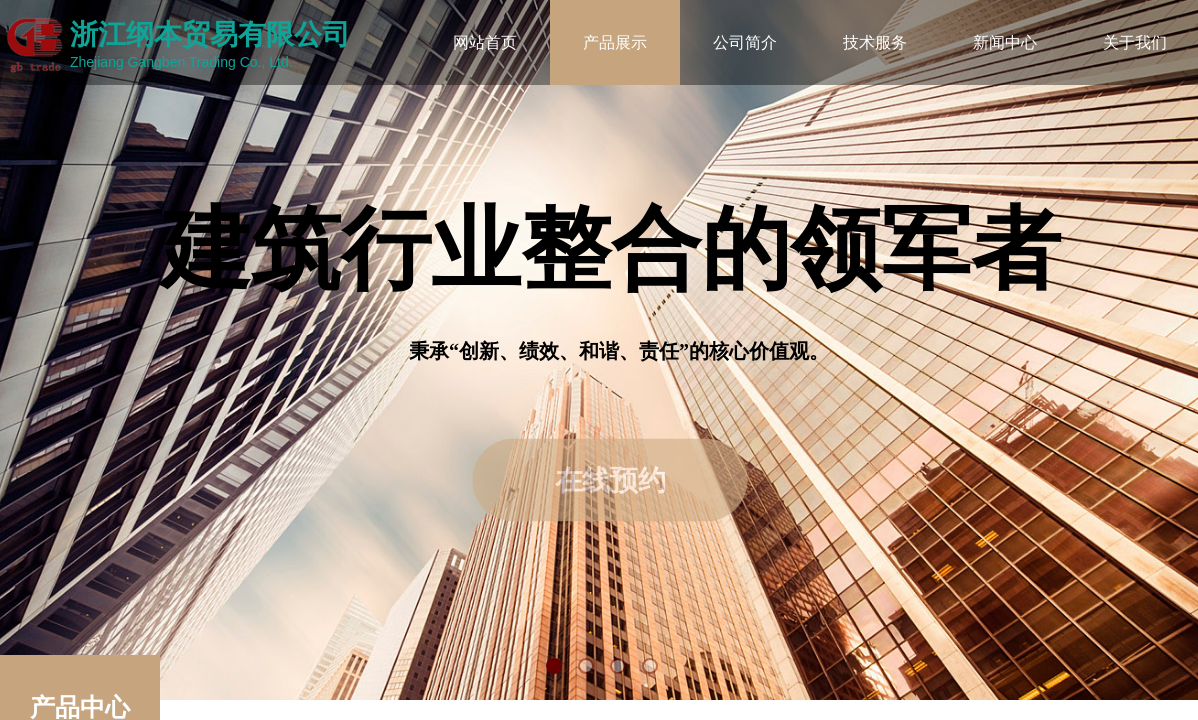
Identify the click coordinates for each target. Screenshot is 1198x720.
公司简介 (745, 42)
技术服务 (875, 42)
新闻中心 (1005, 42)
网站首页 (485, 42)
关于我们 (1135, 42)
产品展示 (615, 42)
